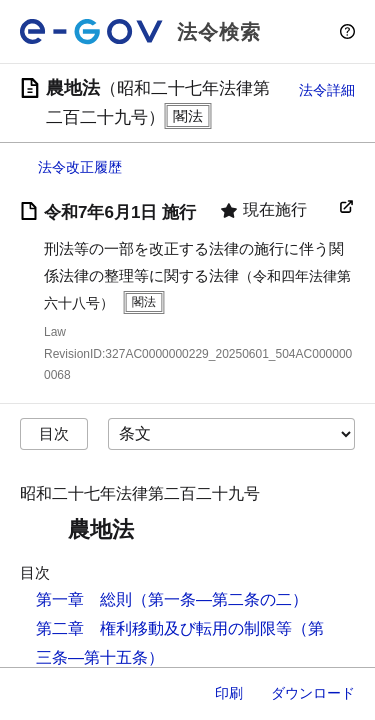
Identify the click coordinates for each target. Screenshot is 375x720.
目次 (54, 433)
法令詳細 (327, 90)
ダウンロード (313, 693)
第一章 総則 (84, 599)
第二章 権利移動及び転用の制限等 (164, 628)
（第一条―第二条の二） (220, 599)
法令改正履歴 (80, 167)
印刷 (229, 693)
